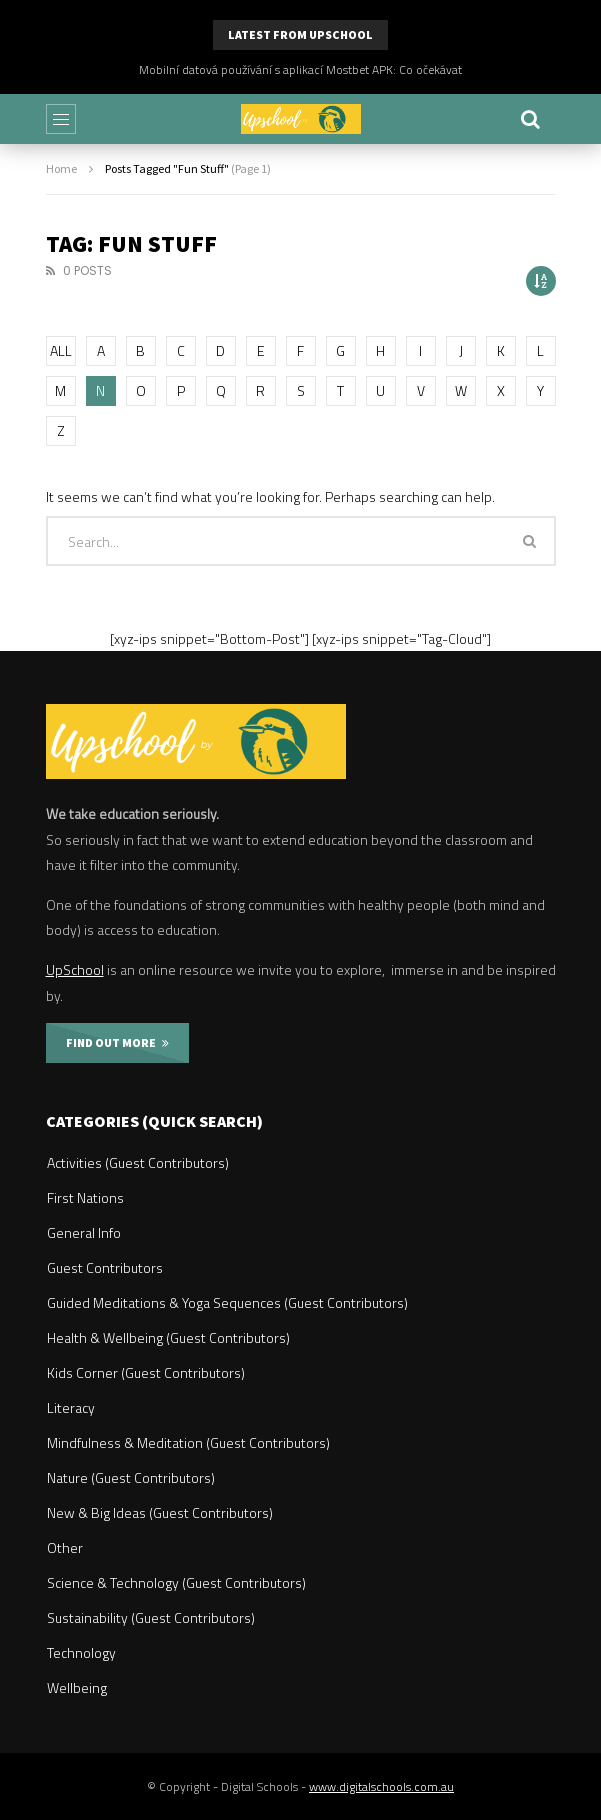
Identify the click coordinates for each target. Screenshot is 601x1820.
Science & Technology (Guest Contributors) (176, 1582)
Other (65, 1547)
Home (61, 168)
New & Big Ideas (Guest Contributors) (160, 1512)
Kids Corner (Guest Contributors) (146, 1372)
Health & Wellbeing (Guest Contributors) (168, 1337)
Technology (81, 1652)
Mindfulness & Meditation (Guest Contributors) (188, 1442)
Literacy (71, 1407)
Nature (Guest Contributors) (131, 1477)
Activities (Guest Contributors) (138, 1162)
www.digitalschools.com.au (381, 1786)
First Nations (85, 1197)
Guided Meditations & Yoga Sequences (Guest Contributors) (227, 1302)
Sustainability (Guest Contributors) (151, 1617)
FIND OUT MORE (117, 1042)
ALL (61, 350)
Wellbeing (77, 1687)
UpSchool (75, 969)
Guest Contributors (105, 1267)
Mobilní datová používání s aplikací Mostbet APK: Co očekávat (300, 69)
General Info (84, 1232)
